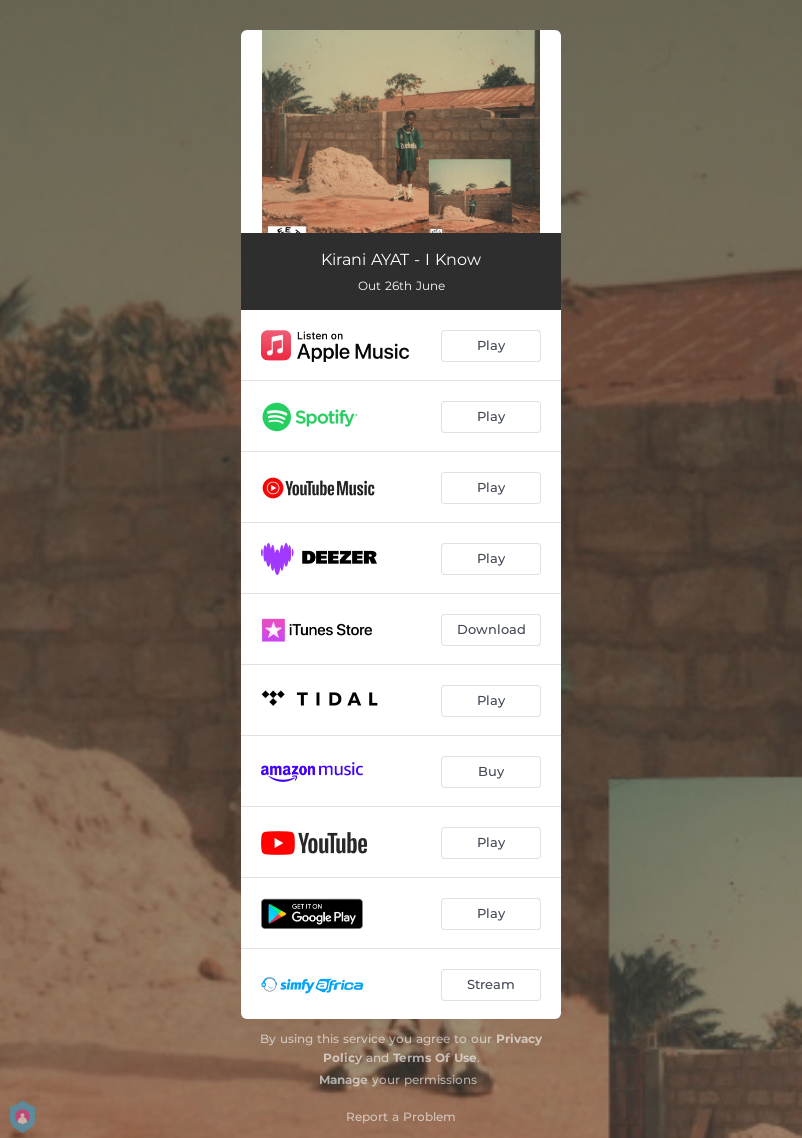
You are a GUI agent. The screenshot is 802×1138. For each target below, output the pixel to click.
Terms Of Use (435, 1057)
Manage (343, 1079)
